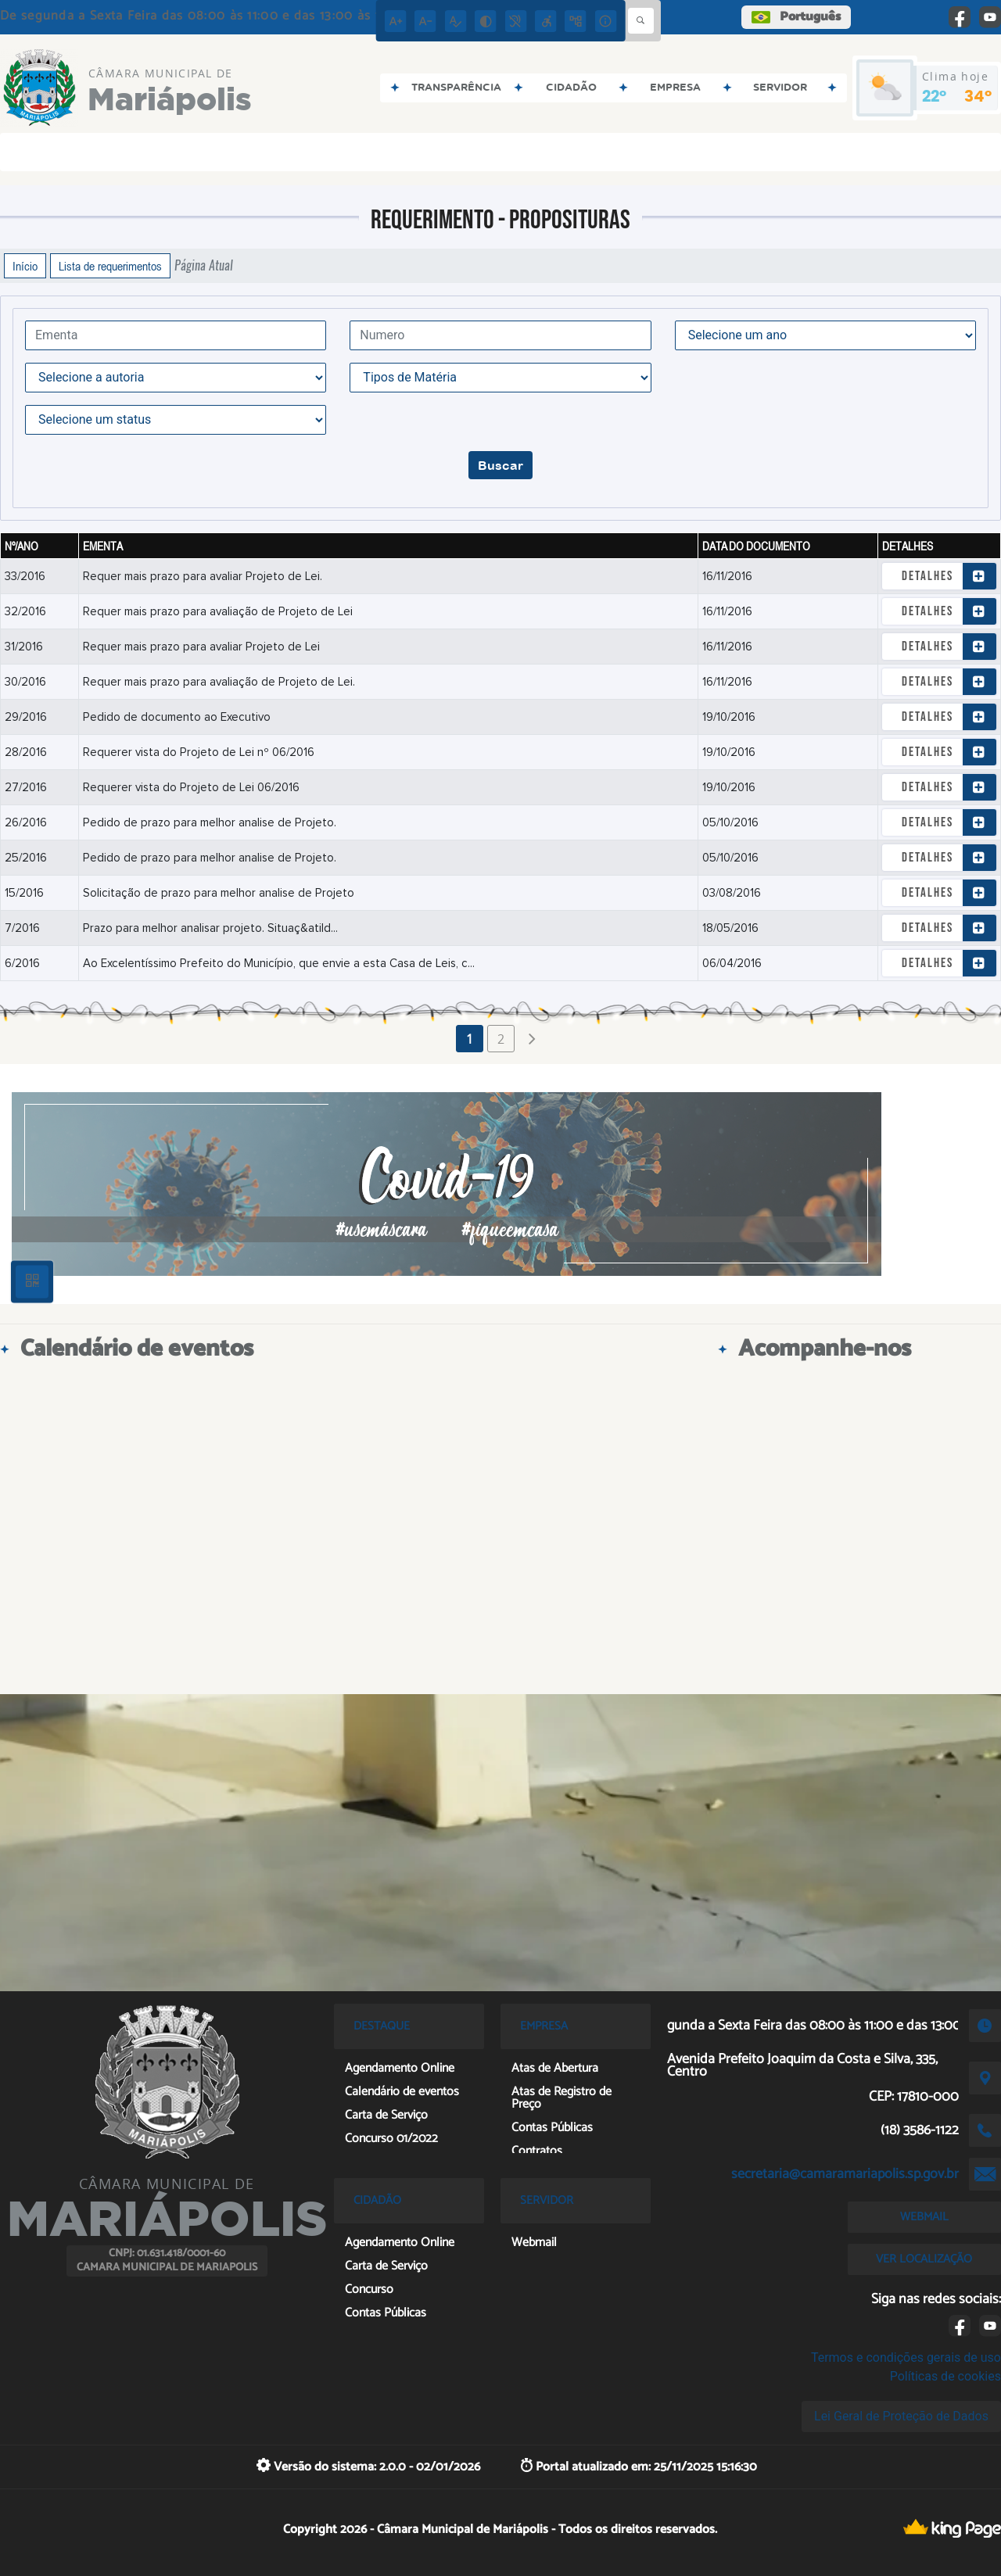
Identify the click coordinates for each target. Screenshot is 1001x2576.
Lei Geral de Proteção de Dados (901, 2416)
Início (25, 266)
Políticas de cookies (945, 2376)
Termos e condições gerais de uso (906, 2357)
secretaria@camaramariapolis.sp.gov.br (845, 2174)
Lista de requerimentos (110, 266)
